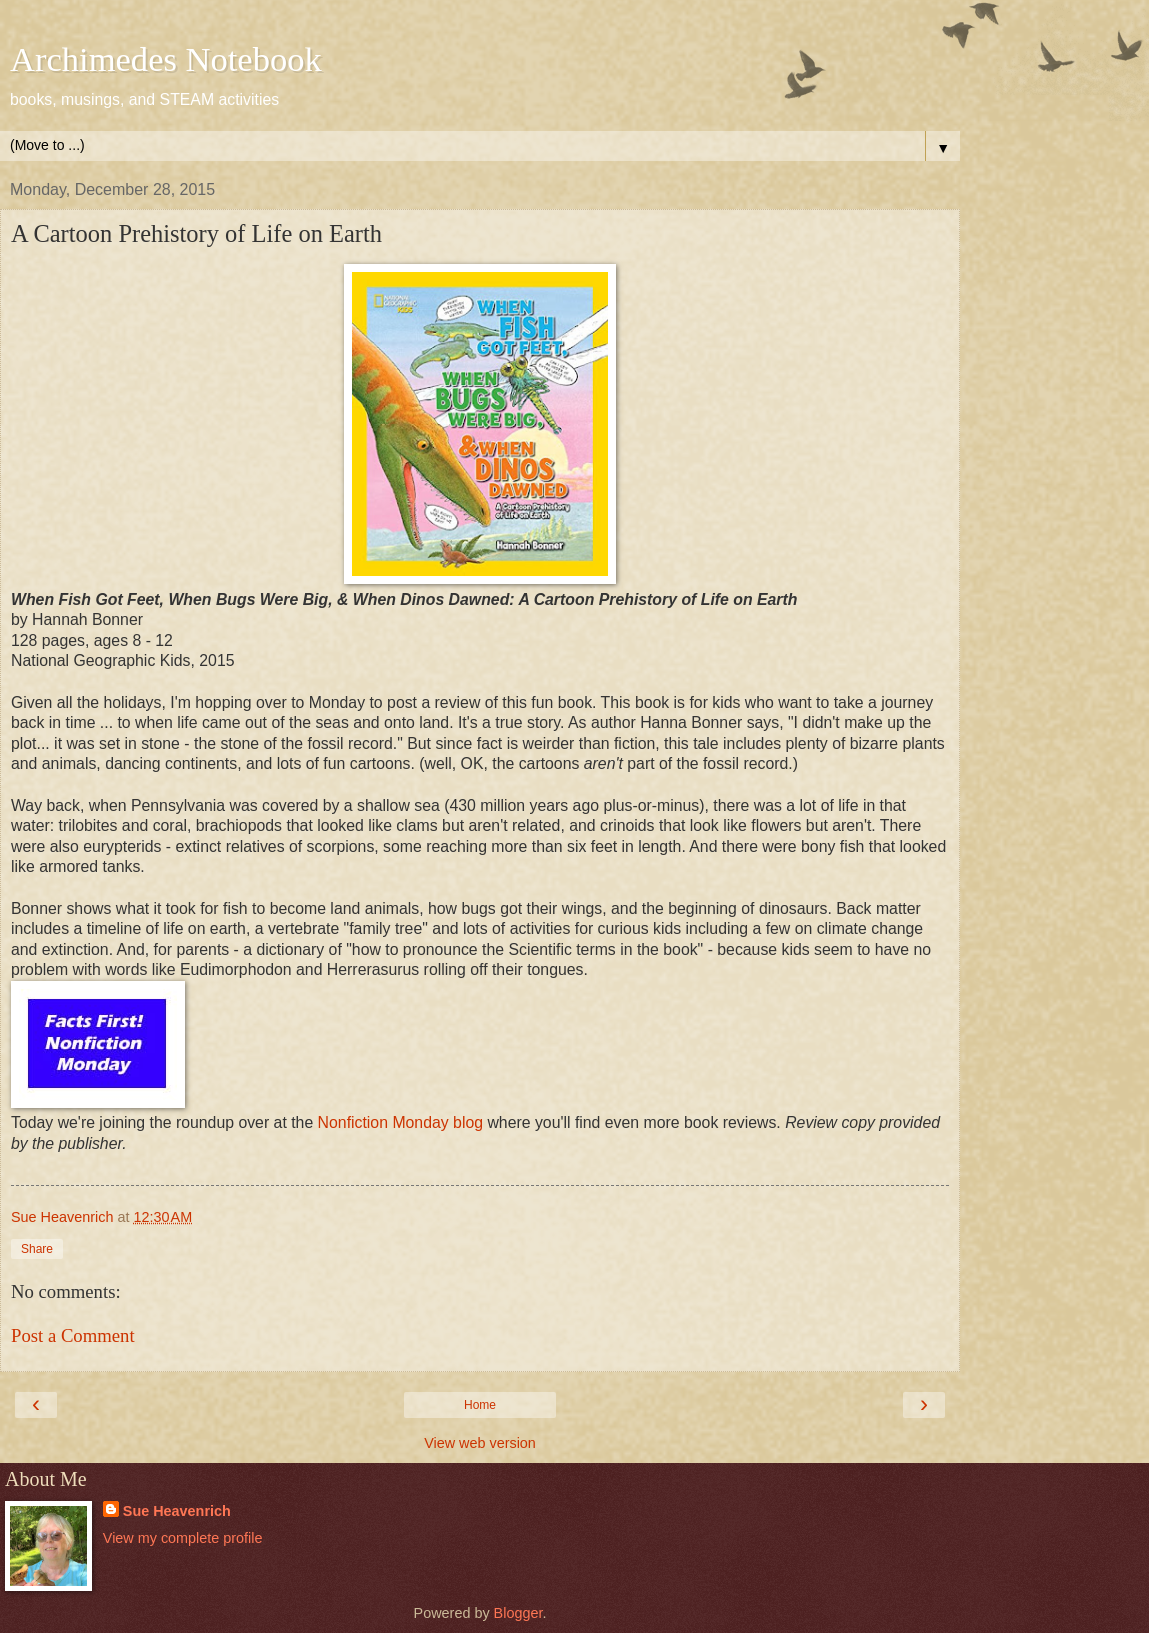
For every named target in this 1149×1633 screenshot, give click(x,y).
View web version (480, 1443)
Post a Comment (73, 1335)
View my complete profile (183, 1538)
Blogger (518, 1613)
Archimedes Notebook (166, 59)
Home (480, 1405)
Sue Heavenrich (177, 1511)
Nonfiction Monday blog (403, 1122)
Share (37, 1249)
